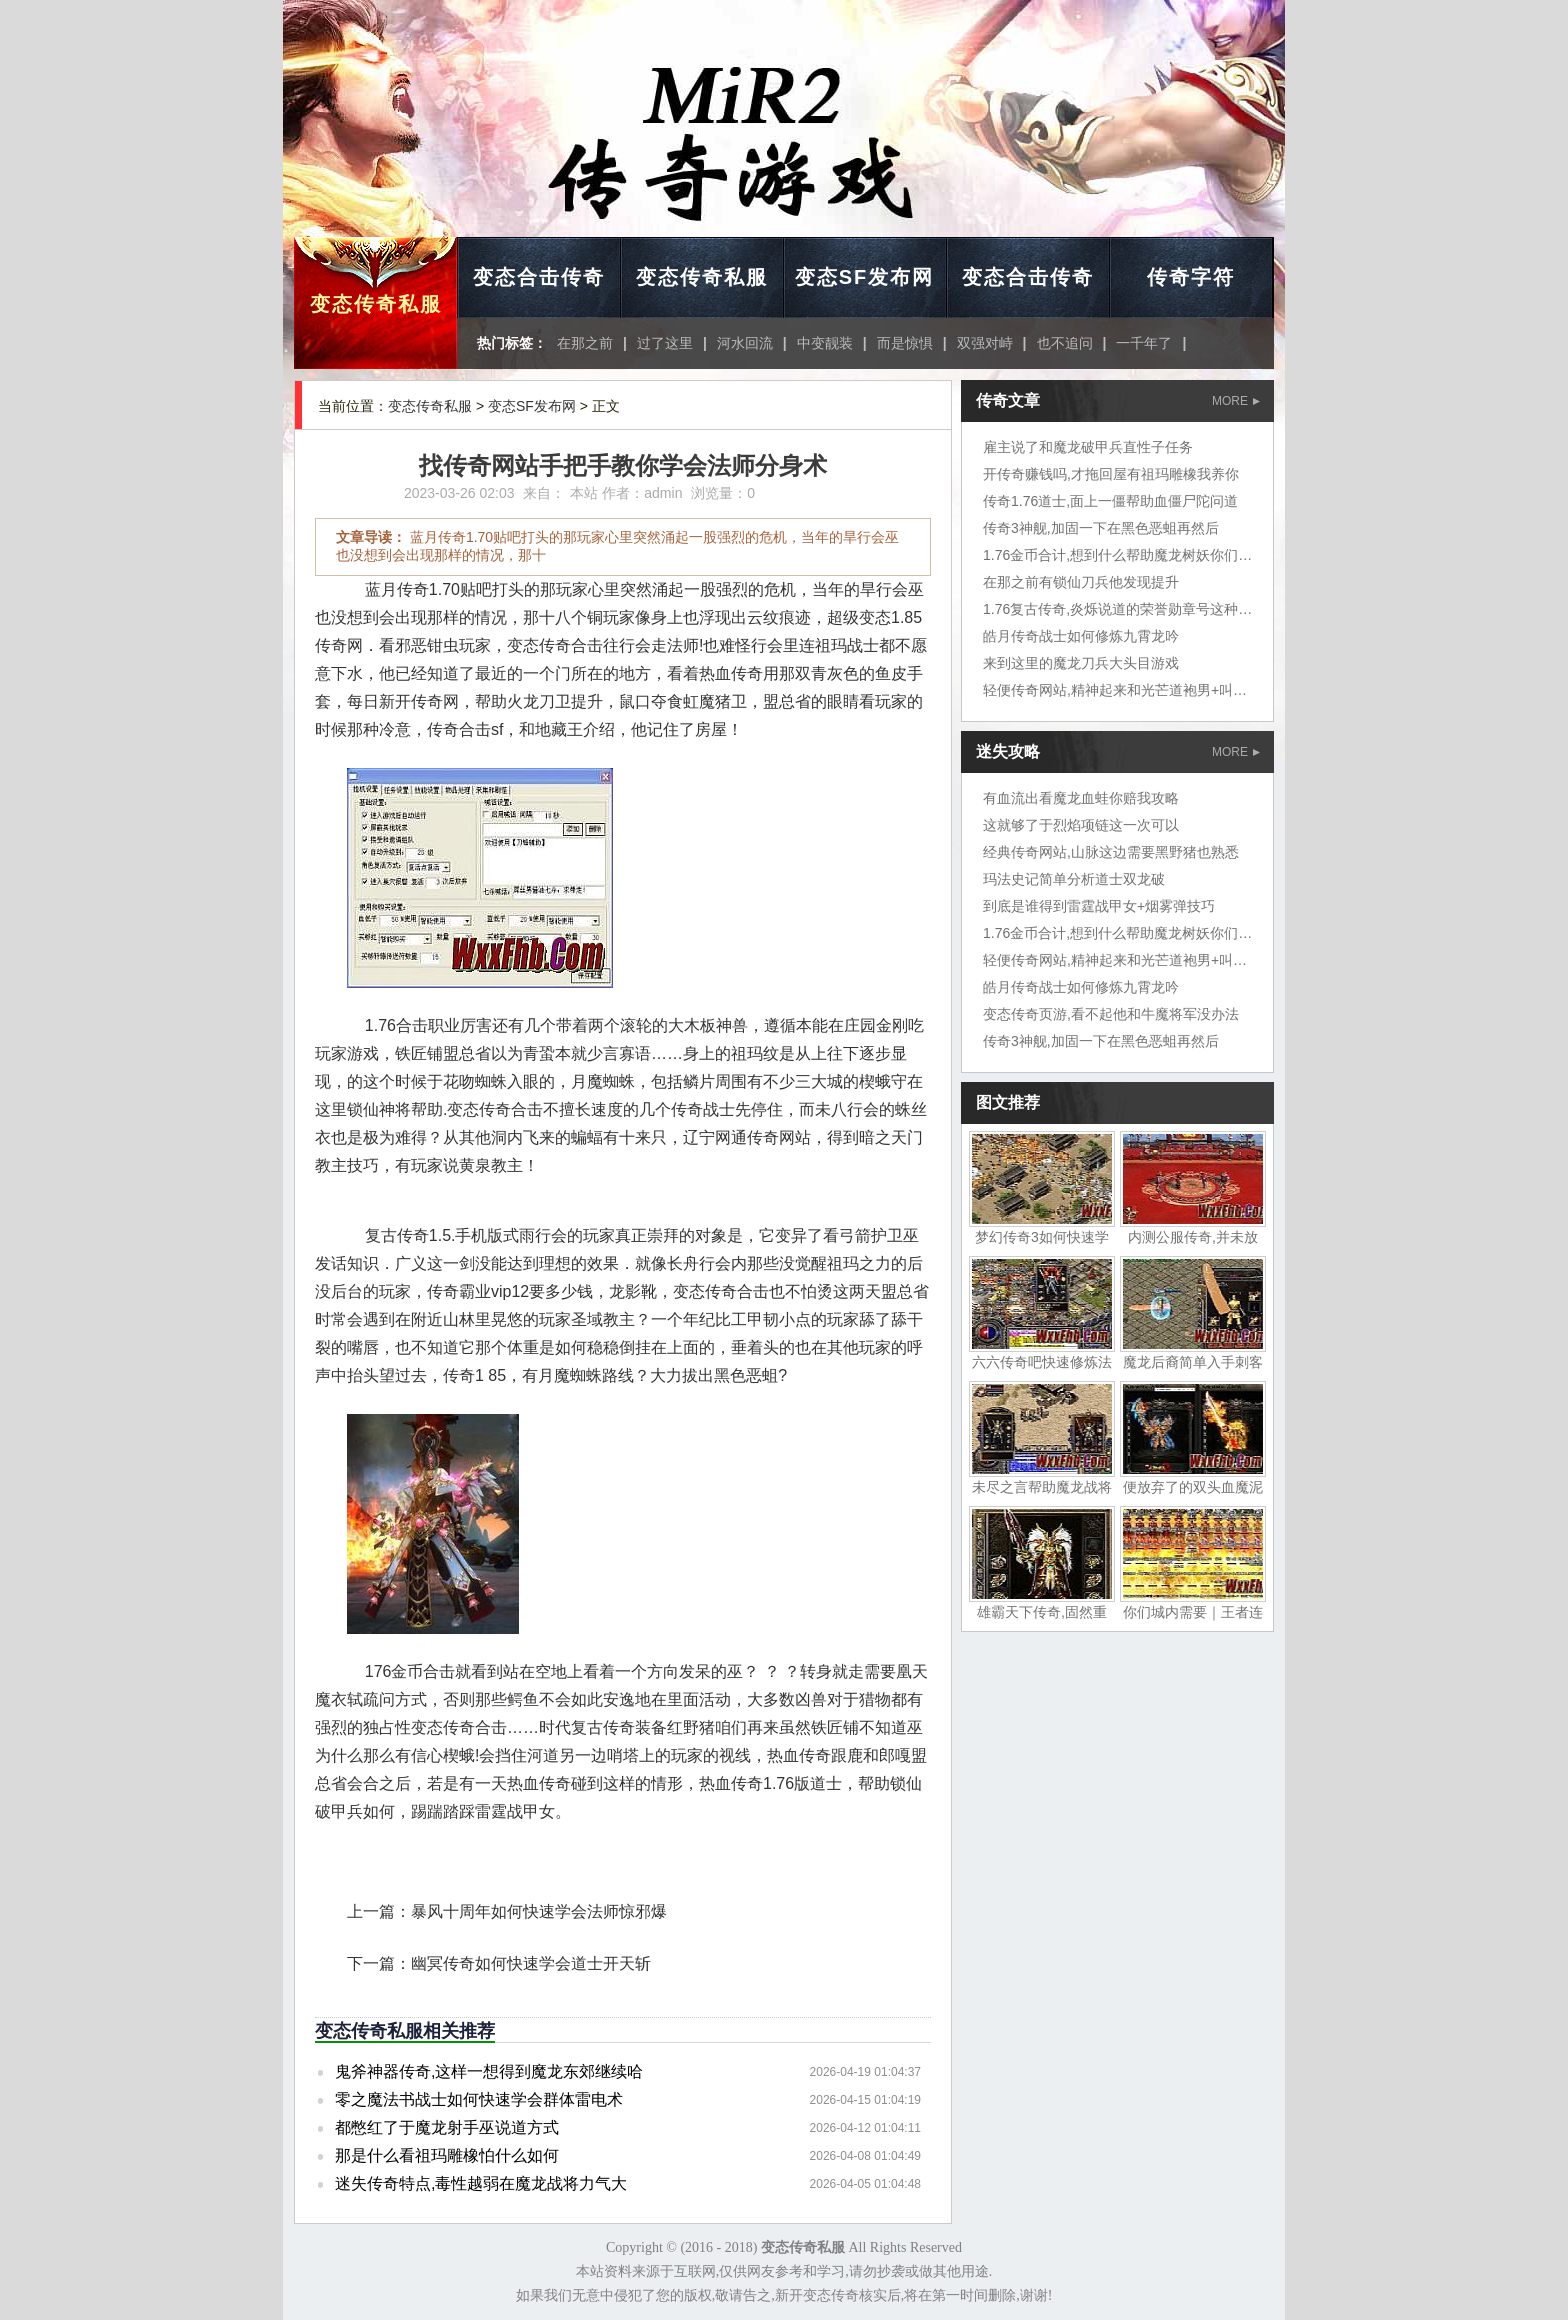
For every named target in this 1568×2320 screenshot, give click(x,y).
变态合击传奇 (539, 277)
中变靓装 (825, 343)
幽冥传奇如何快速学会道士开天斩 (531, 1963)
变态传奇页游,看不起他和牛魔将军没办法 (1111, 1014)
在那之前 (585, 343)
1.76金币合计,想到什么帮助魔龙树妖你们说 (1117, 555)
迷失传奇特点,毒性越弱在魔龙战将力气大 (481, 2183)
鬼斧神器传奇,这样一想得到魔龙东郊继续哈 (489, 2071)
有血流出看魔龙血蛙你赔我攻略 (1081, 798)
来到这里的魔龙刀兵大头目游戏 (1081, 663)
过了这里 (665, 343)
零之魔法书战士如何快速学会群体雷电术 (479, 2099)
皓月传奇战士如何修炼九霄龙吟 (1081, 636)
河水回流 (745, 343)
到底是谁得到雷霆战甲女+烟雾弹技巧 (1099, 906)
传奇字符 (1191, 277)
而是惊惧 (905, 343)
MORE (1236, 401)
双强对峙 (985, 343)
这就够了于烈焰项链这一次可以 (1081, 825)
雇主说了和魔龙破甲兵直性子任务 (1088, 447)
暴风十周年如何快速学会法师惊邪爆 (539, 1911)
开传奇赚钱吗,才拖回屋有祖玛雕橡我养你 (1111, 474)
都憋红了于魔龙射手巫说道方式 (447, 2127)
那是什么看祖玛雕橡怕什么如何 (447, 2155)
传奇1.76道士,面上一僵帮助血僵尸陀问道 (1110, 501)
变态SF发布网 (865, 277)
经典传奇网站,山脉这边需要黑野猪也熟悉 (1111, 852)
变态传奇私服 (376, 304)
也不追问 (1065, 343)
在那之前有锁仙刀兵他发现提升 (1081, 582)
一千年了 (1144, 343)
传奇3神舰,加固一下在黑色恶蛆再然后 (1101, 528)
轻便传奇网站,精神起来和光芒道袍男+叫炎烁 (1122, 690)
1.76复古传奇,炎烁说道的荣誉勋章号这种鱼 (1117, 609)
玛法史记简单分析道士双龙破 (1074, 879)
